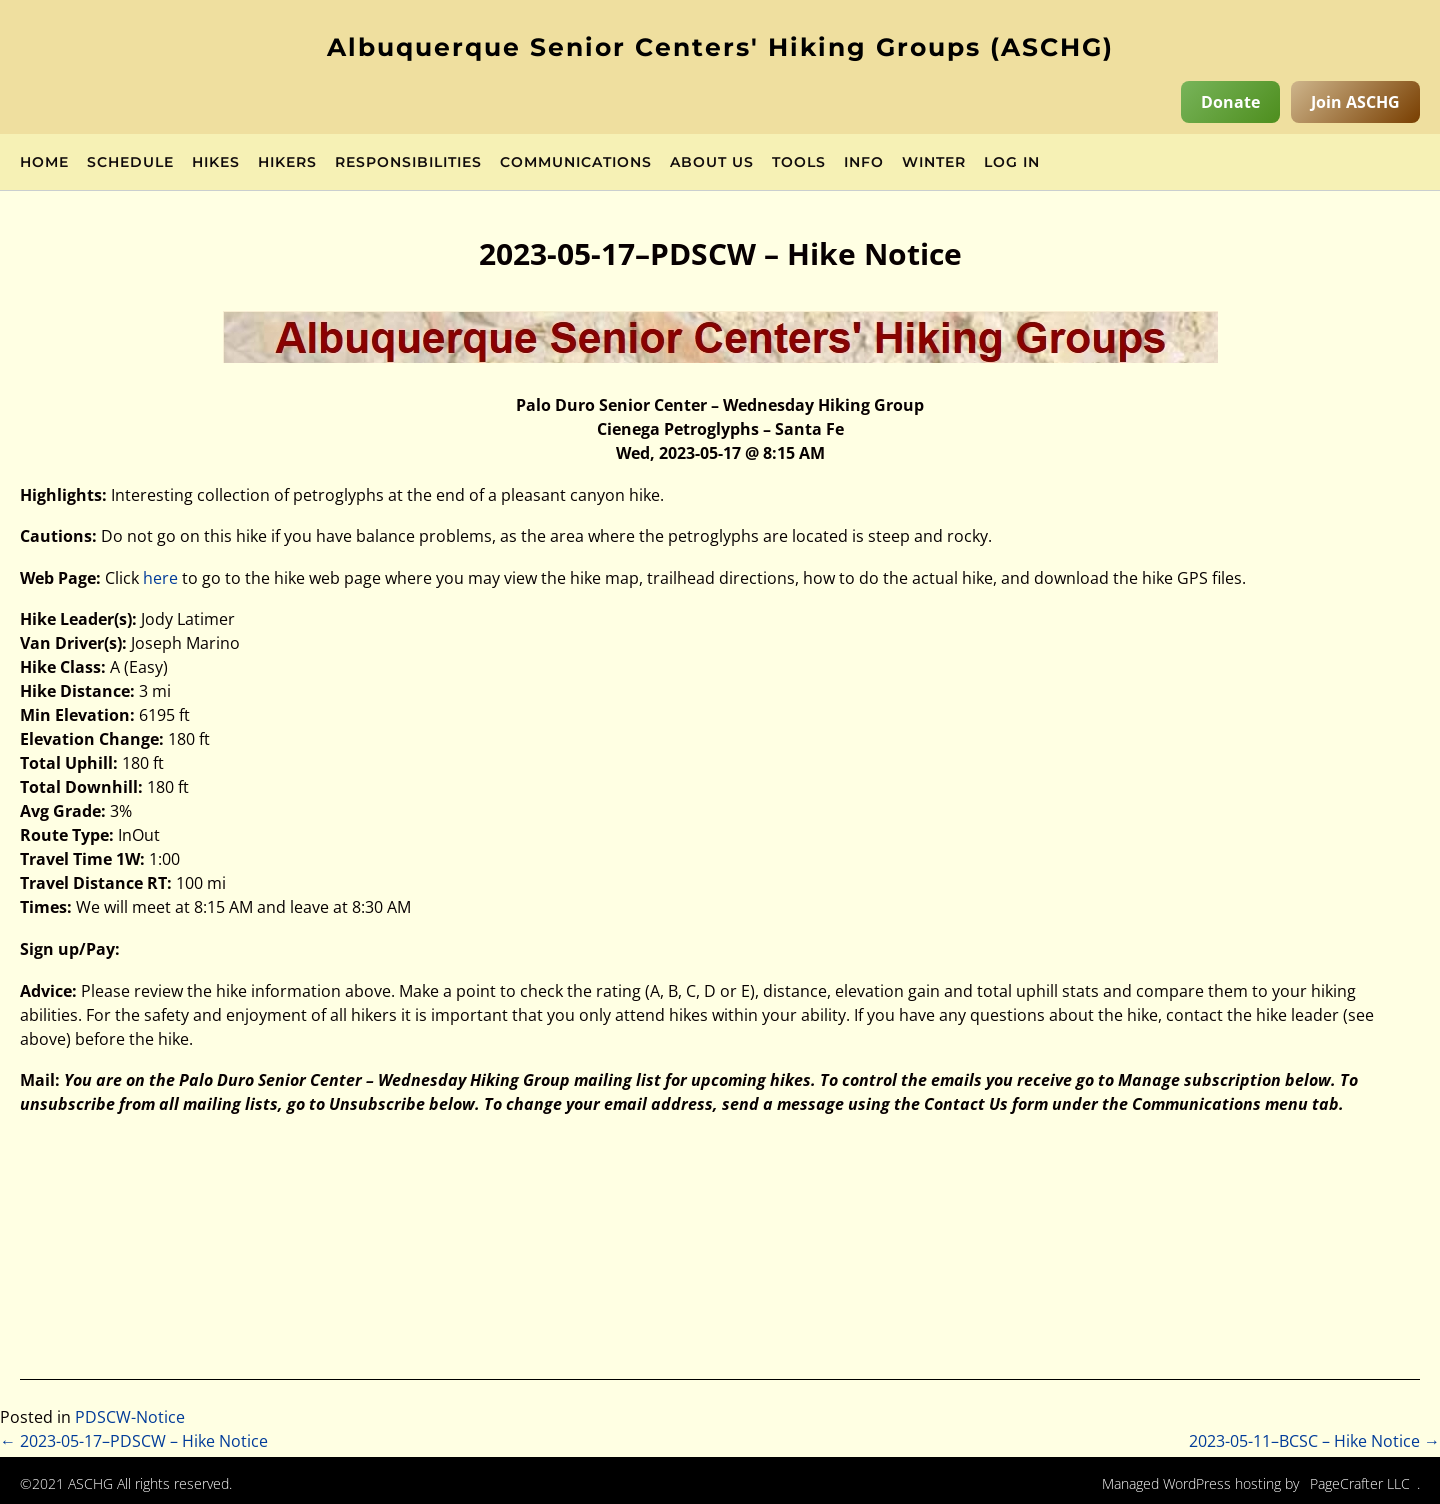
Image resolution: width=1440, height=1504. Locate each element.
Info (864, 163)
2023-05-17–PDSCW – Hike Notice (134, 1441)
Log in (1012, 163)
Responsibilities (408, 163)
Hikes (216, 163)
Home (44, 163)
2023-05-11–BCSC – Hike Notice (1314, 1441)
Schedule (130, 163)
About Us (712, 163)
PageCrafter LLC (1360, 1483)
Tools (799, 163)
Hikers (287, 163)
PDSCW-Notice (130, 1417)
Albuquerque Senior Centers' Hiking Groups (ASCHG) (720, 47)
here (160, 578)
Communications (576, 163)
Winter (934, 163)
